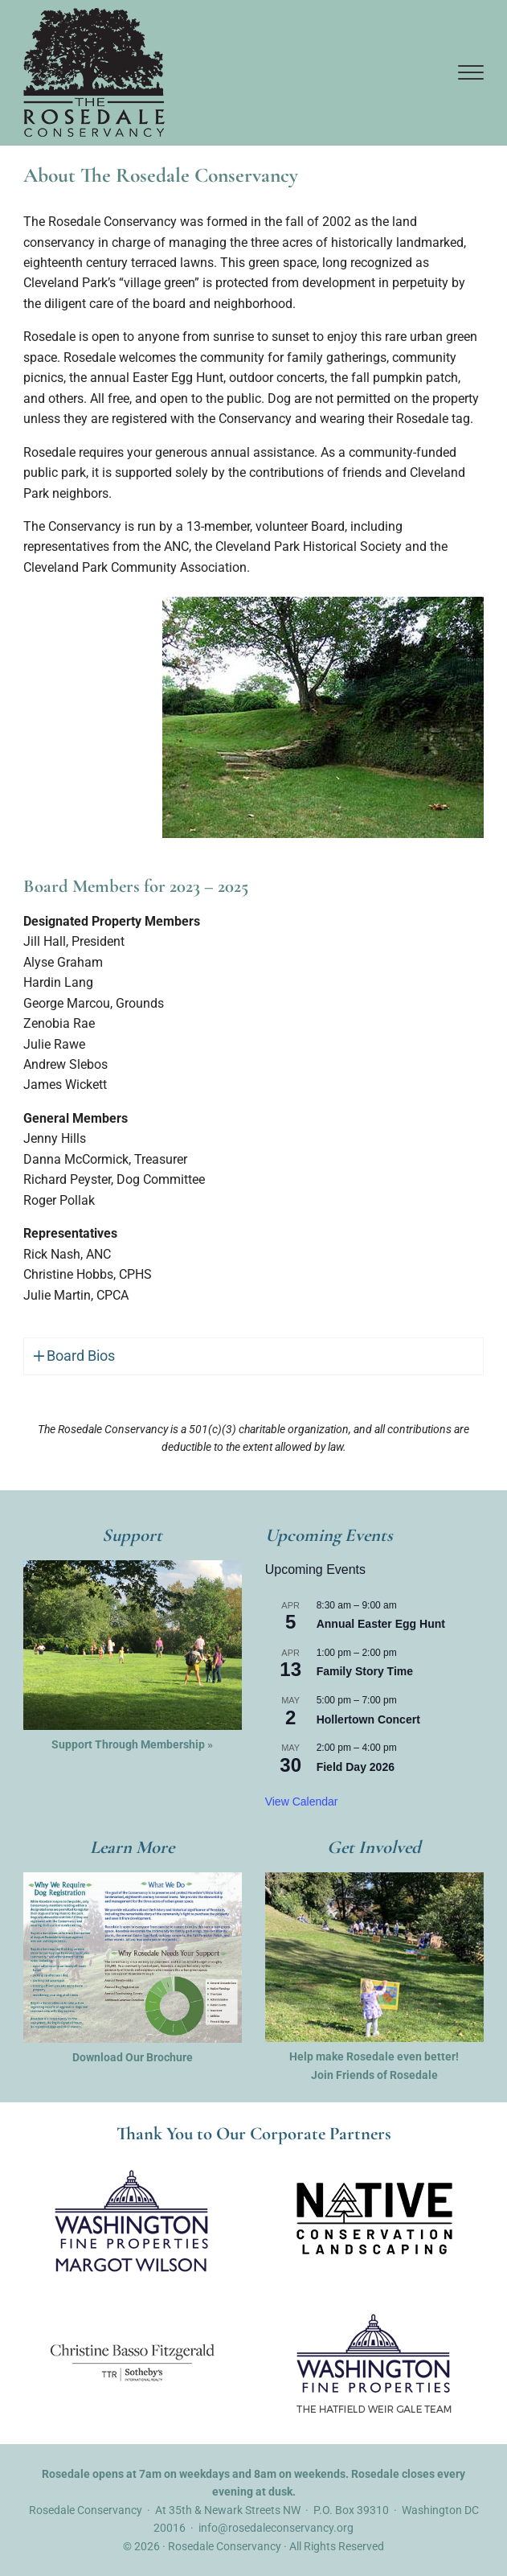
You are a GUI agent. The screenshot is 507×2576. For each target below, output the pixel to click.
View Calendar (301, 1802)
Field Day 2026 (356, 1767)
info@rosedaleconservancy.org (276, 2528)
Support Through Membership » (132, 1745)
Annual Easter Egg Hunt (381, 1624)
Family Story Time (365, 1672)
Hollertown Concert (368, 1720)
